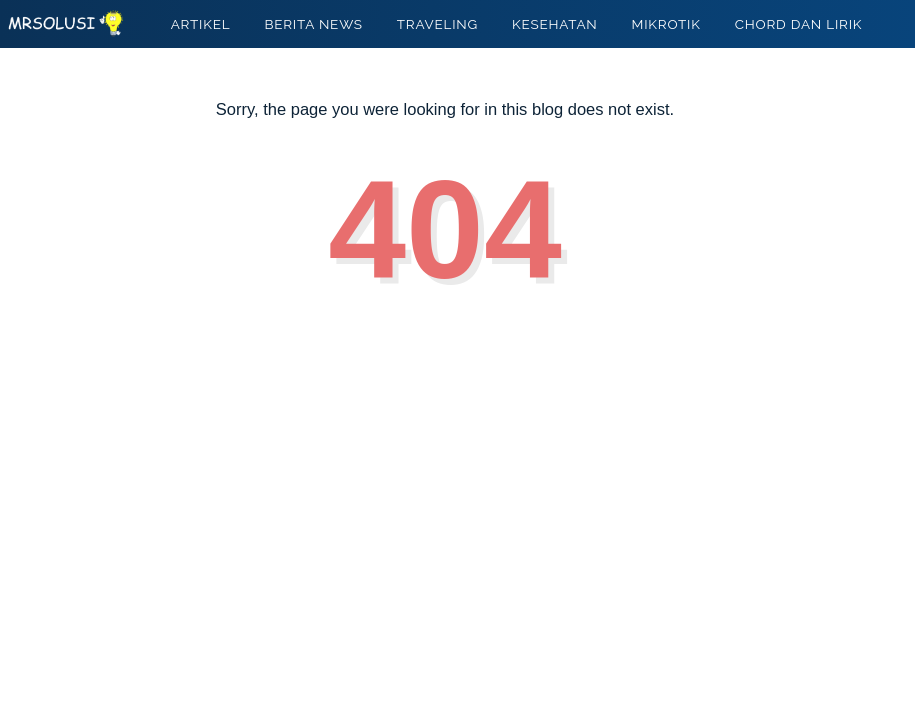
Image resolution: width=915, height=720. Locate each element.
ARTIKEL (201, 24)
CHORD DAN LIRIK (799, 24)
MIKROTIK (666, 24)
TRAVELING (437, 24)
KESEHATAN (555, 24)
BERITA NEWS (313, 24)
